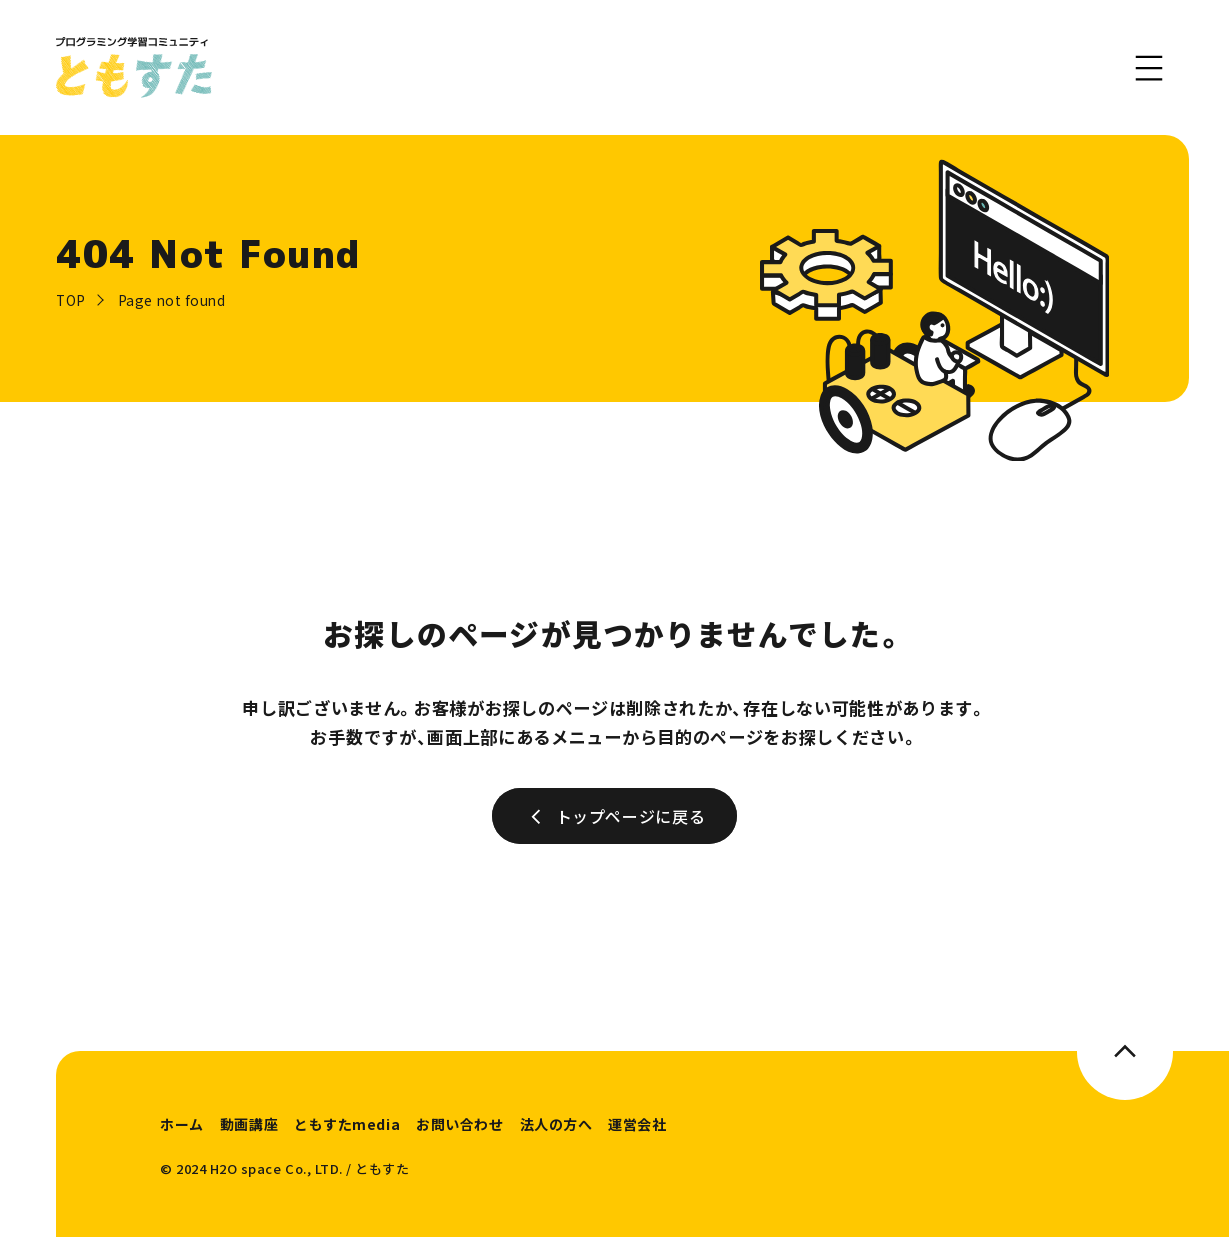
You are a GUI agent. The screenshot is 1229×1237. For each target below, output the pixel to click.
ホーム (182, 1124)
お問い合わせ (459, 1124)
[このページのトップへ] (1125, 1051)
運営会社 (637, 1124)
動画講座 (249, 1124)
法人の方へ (556, 1124)
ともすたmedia (347, 1124)
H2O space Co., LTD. (276, 1168)
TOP (71, 300)
